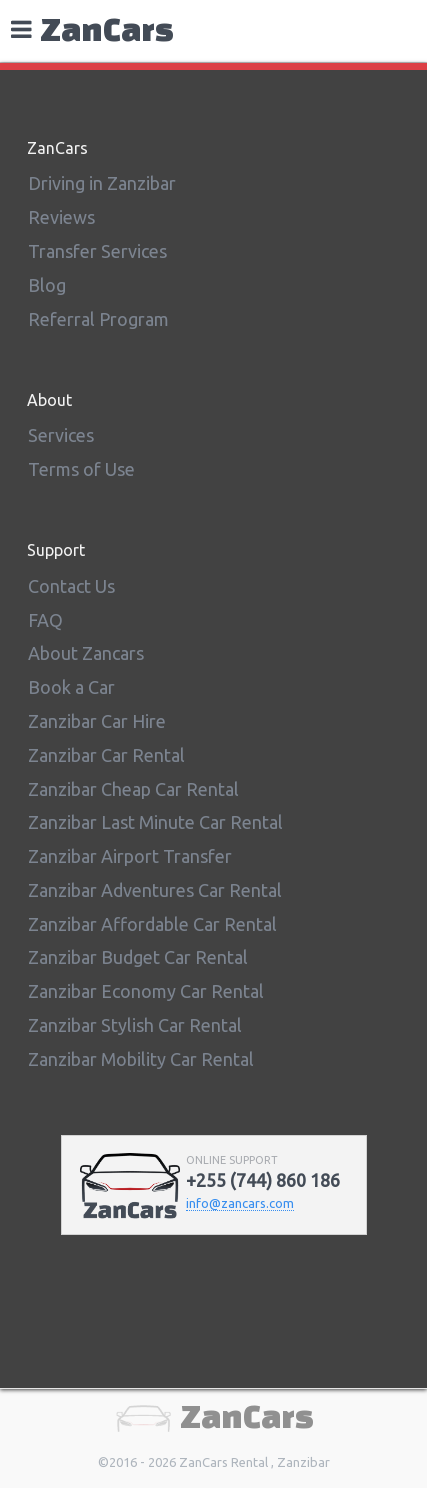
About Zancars (86, 653)
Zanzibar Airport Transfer (130, 856)
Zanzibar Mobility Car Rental (141, 1059)
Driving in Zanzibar (102, 183)
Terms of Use (81, 469)
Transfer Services (97, 251)
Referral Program (98, 319)
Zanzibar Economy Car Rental (146, 991)
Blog (47, 285)
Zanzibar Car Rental (106, 755)
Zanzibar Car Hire (97, 721)
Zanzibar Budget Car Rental (138, 957)
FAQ (45, 620)
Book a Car (71, 687)
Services (61, 435)
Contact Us (71, 586)
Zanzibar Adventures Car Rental (155, 890)
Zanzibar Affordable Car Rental (152, 924)
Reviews (61, 217)
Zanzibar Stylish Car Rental (135, 1025)
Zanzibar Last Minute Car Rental (155, 822)
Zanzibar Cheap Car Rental (133, 789)
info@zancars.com (240, 1203)
